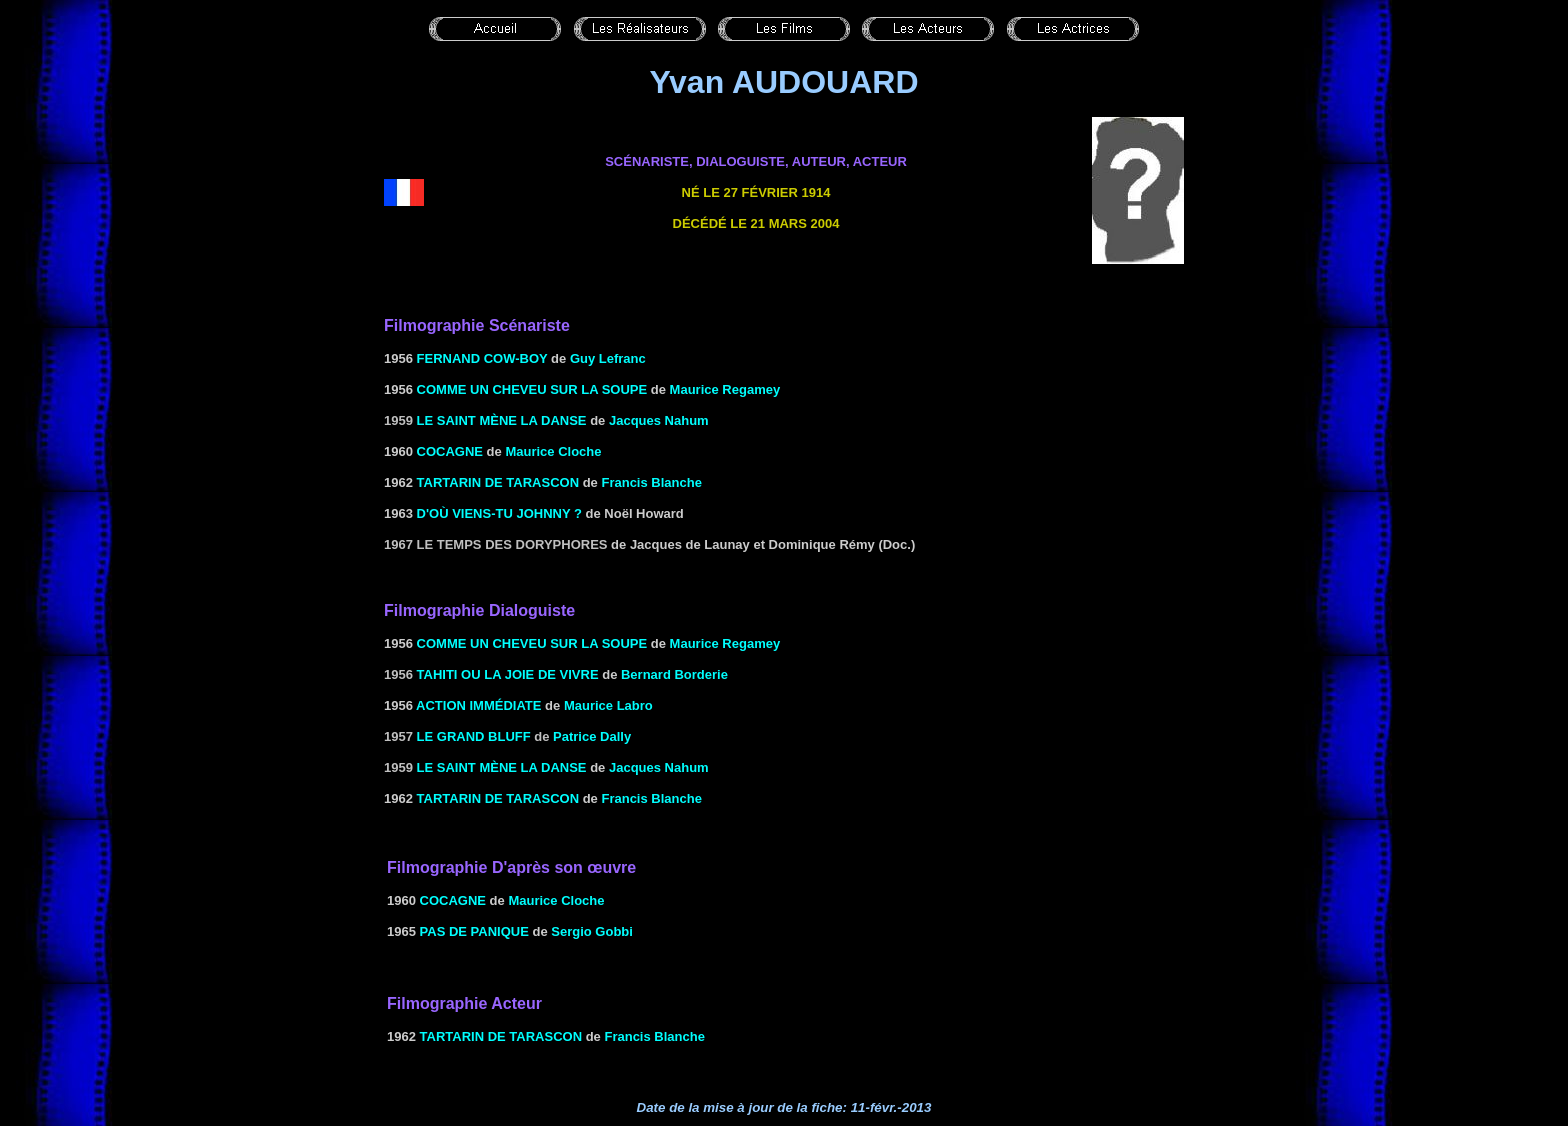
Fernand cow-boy (482, 358)
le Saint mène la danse (502, 420)
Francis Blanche (651, 482)
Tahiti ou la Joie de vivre (508, 674)
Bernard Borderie (674, 674)
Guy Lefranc (608, 358)
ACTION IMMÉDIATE (478, 705)
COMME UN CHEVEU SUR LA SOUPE (532, 389)
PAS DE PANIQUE (474, 931)
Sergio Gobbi (592, 931)
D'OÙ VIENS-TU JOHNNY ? (499, 513)
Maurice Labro (608, 705)
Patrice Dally (592, 736)
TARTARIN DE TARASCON (498, 482)
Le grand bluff (474, 736)
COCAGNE (450, 451)
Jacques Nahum (659, 420)
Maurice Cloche (553, 451)
